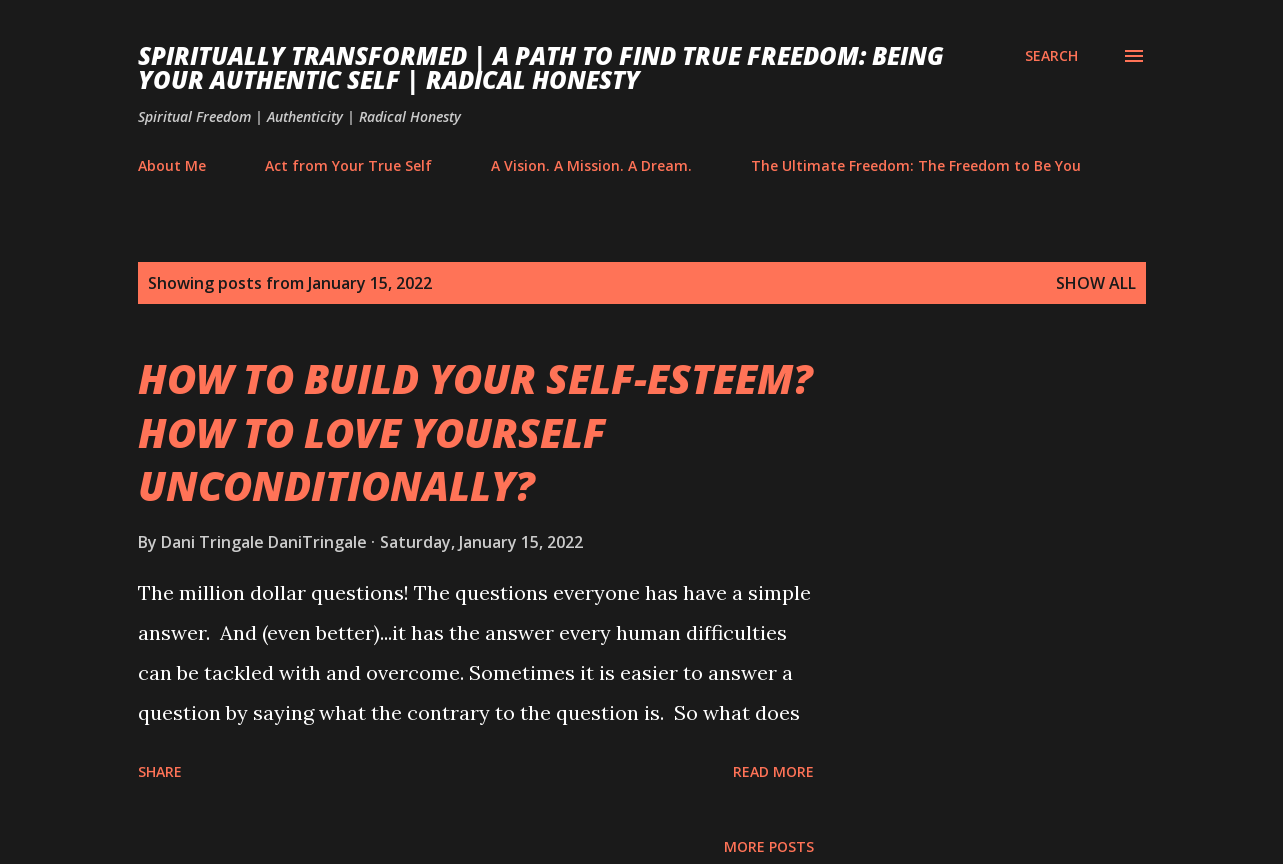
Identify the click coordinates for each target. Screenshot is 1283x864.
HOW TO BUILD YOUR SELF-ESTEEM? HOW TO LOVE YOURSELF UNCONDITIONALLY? (475, 432)
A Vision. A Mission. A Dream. (591, 165)
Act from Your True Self (348, 165)
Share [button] (160, 771)
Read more (773, 771)
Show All (1096, 283)
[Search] (1051, 56)
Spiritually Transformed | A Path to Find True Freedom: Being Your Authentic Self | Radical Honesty (541, 67)
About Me (172, 165)
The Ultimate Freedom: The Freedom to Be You (916, 165)
